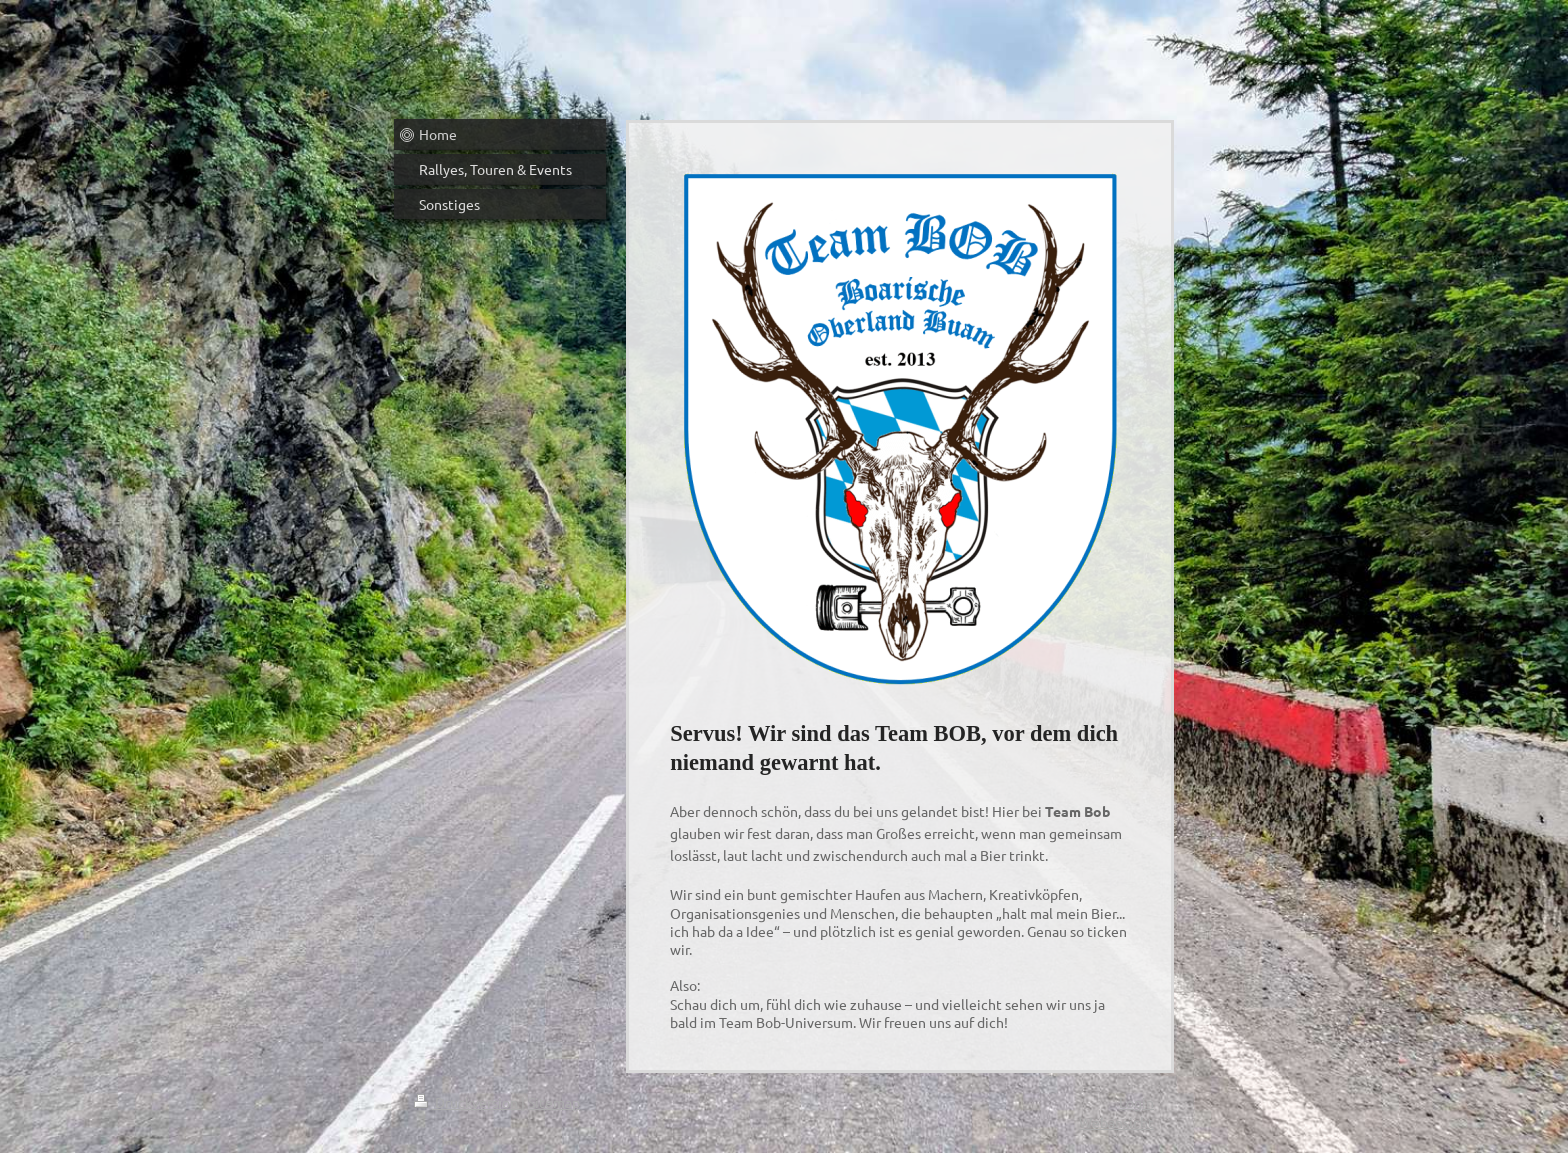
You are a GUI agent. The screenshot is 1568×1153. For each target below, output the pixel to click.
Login (1136, 1102)
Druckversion (467, 1102)
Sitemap (554, 1102)
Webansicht (1116, 1122)
